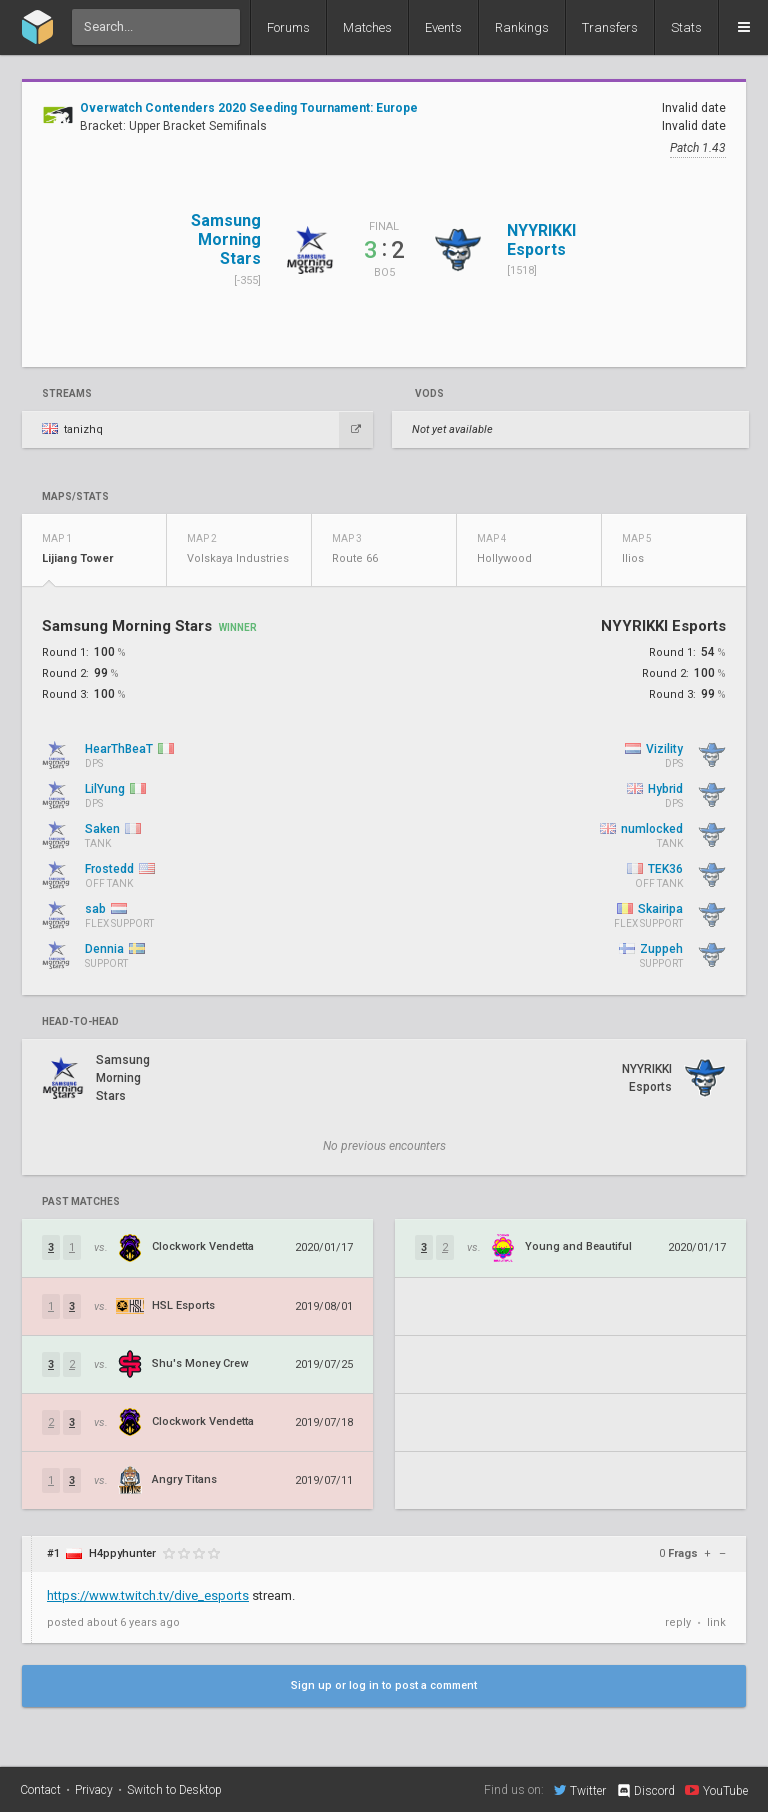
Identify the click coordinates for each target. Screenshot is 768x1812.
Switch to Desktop (174, 1790)
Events (443, 27)
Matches (367, 27)
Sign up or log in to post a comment (384, 1685)
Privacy (94, 1790)
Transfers (610, 27)
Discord (645, 1791)
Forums (288, 27)
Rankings (522, 27)
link (716, 1622)
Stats (686, 27)
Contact (40, 1790)
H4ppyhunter (122, 1553)
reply (678, 1622)
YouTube (716, 1790)
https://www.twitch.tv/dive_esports (148, 1595)
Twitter (580, 1790)
